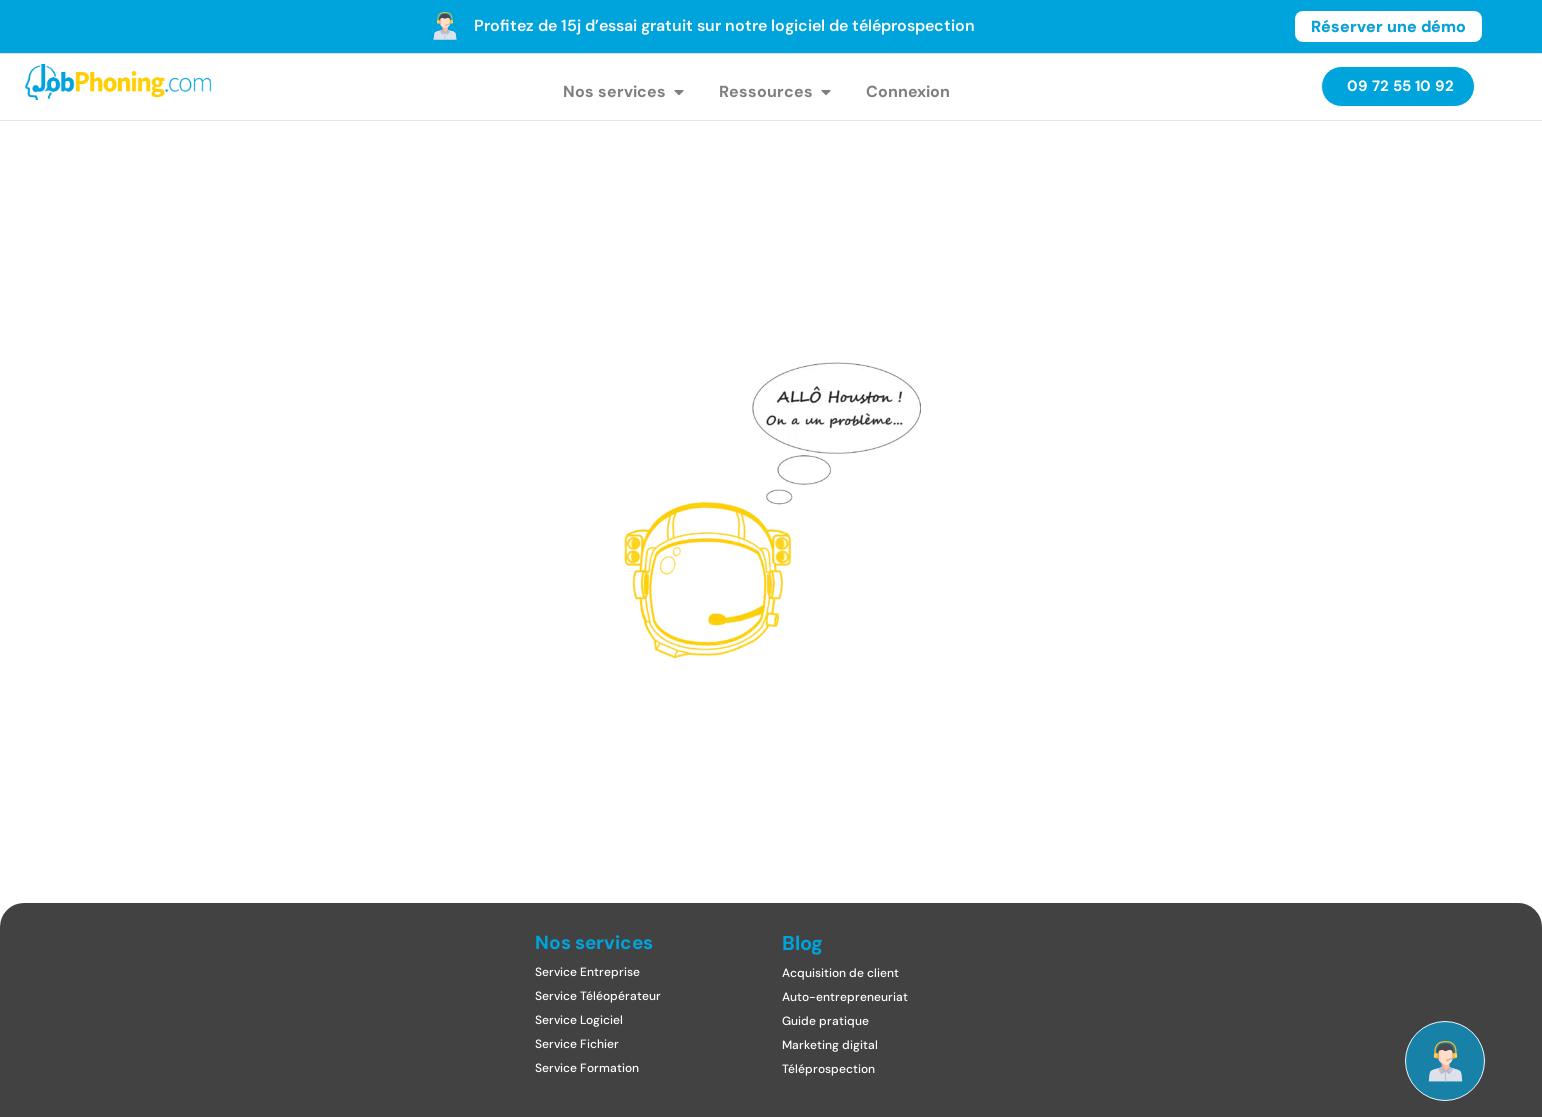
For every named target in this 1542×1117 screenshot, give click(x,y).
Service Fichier (577, 1044)
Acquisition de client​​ (840, 973)
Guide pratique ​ (827, 1021)
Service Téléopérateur (598, 996)
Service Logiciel (579, 1020)
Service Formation (587, 1068)
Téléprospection (828, 1069)
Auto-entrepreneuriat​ (845, 997)
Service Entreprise (587, 972)
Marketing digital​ (830, 1045)
